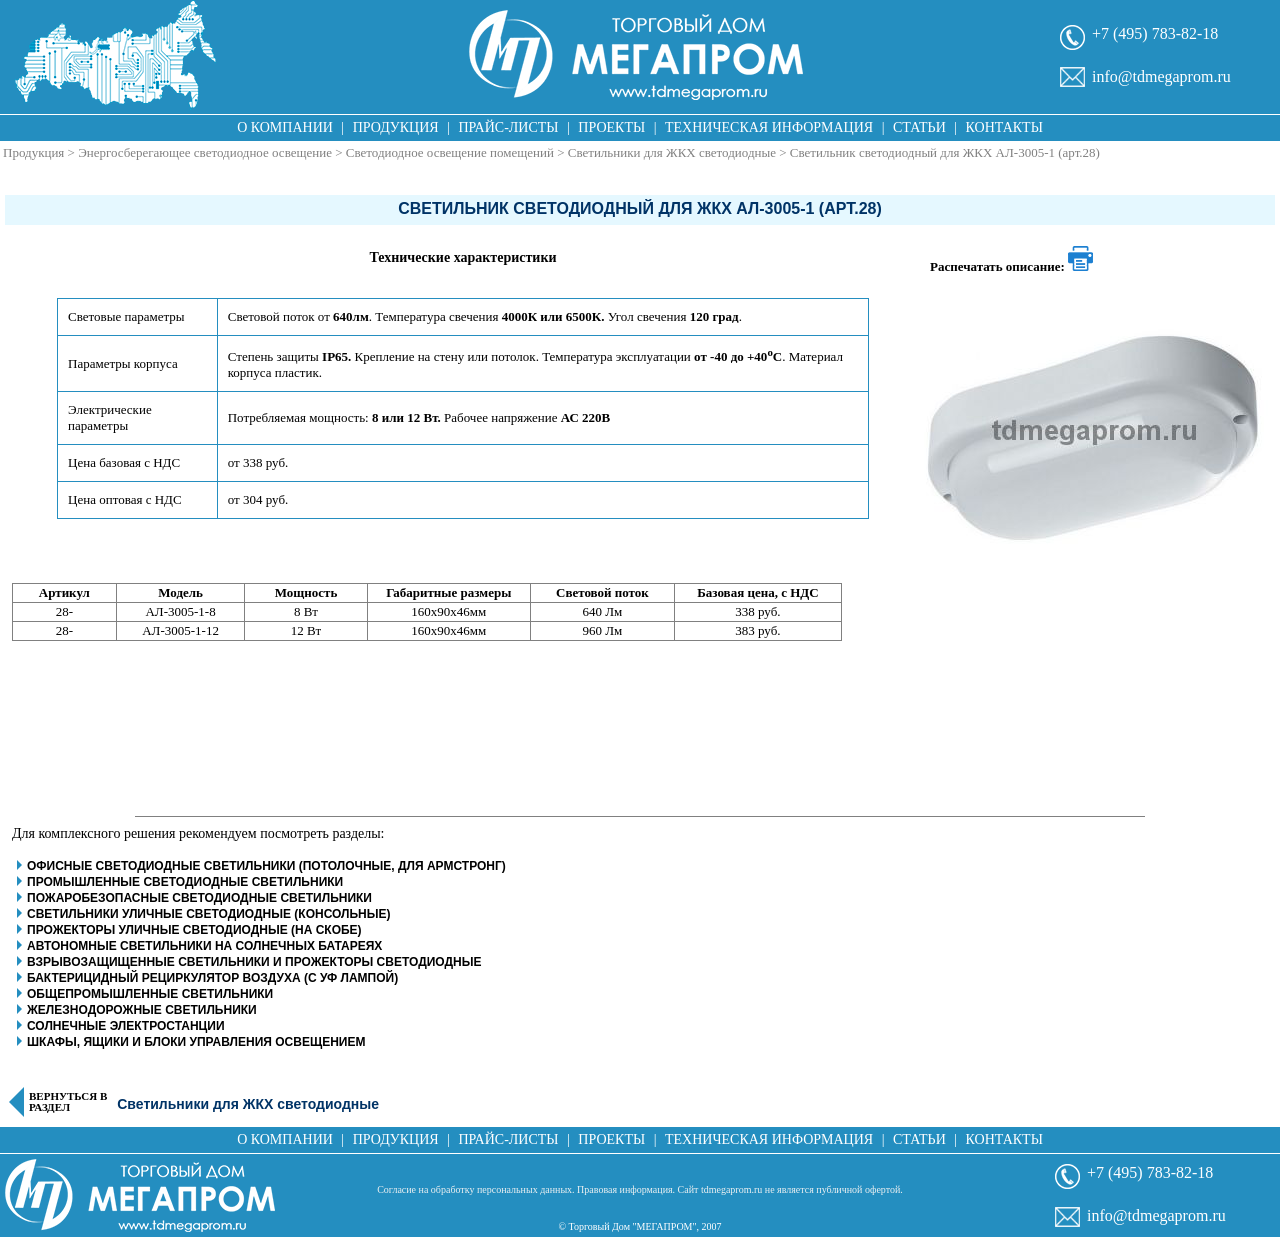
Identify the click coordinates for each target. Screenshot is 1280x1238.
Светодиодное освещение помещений (450, 152)
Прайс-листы (509, 127)
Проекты (611, 127)
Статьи (919, 127)
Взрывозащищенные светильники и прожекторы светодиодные (254, 962)
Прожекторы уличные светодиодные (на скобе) (194, 930)
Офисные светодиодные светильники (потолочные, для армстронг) (266, 866)
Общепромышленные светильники (150, 994)
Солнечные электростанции (126, 1026)
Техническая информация (769, 127)
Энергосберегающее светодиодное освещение (205, 152)
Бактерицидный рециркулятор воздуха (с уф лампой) (212, 978)
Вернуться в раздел (68, 1102)
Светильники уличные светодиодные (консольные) (209, 914)
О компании (285, 127)
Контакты (1004, 127)
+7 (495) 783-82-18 (1155, 33)
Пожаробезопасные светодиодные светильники (199, 898)
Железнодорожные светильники (142, 1010)
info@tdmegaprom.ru (1161, 76)
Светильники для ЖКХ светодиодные (672, 152)
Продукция (396, 127)
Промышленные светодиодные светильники (185, 882)
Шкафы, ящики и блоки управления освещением (196, 1042)
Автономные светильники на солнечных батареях (204, 946)
